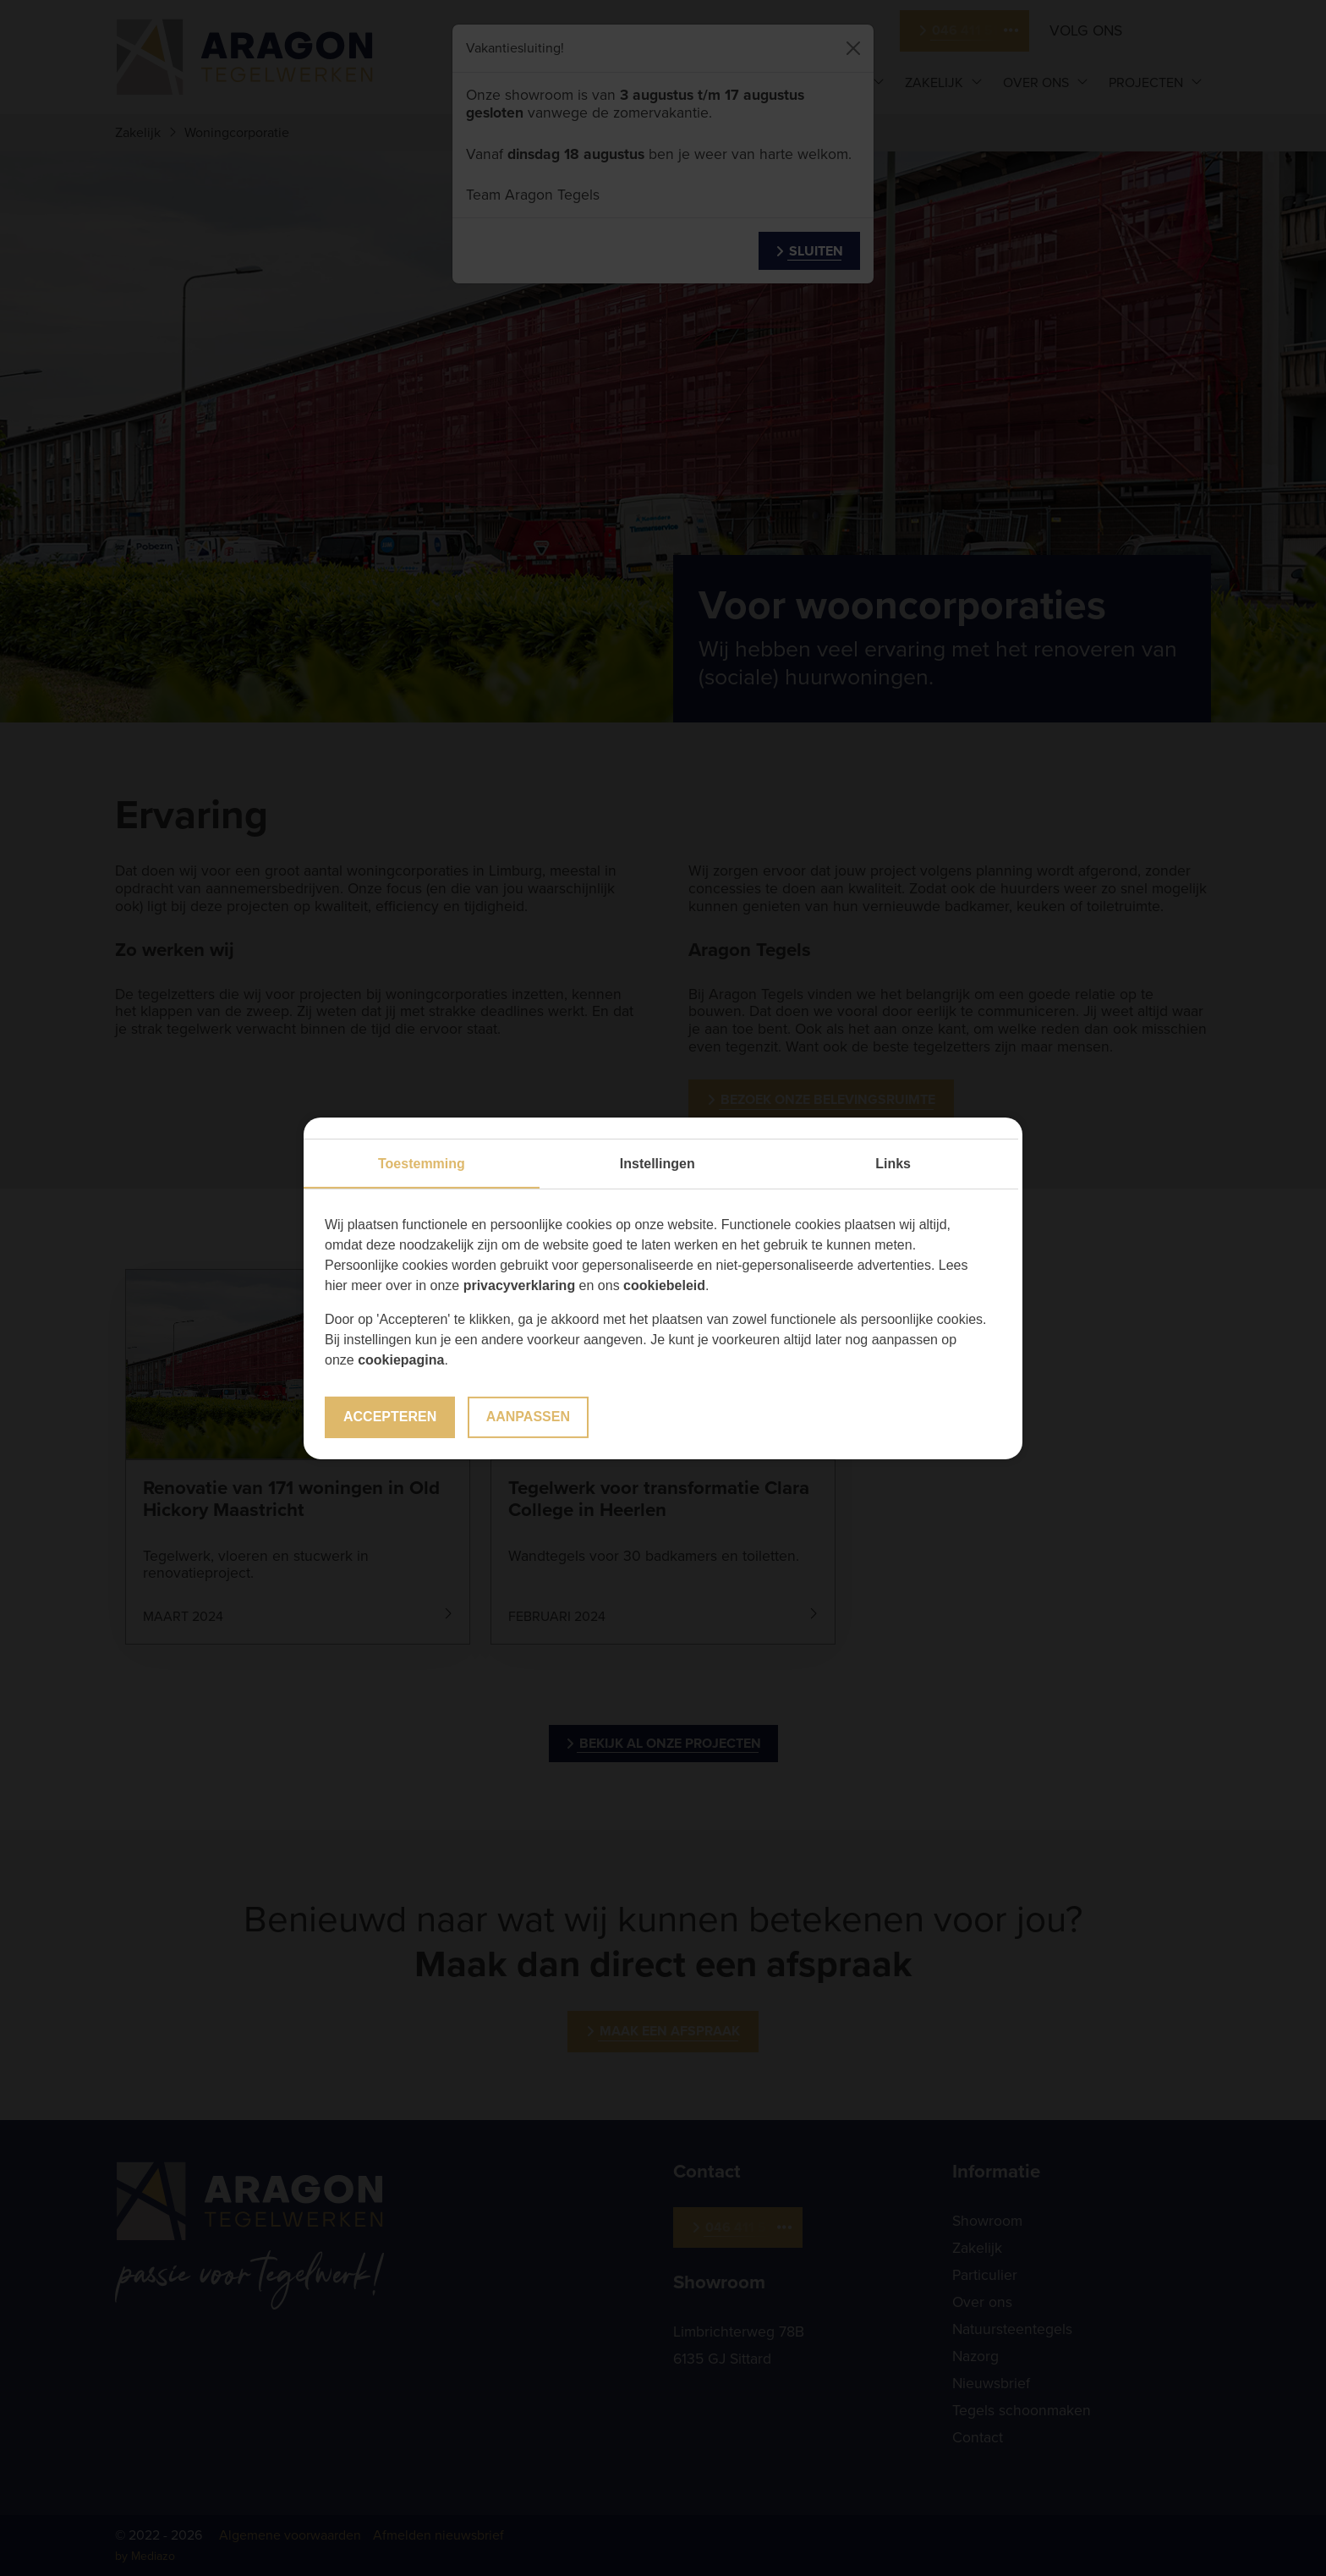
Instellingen (657, 1163)
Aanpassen (528, 1416)
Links (893, 1163)
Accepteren (389, 1416)
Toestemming (421, 1163)
